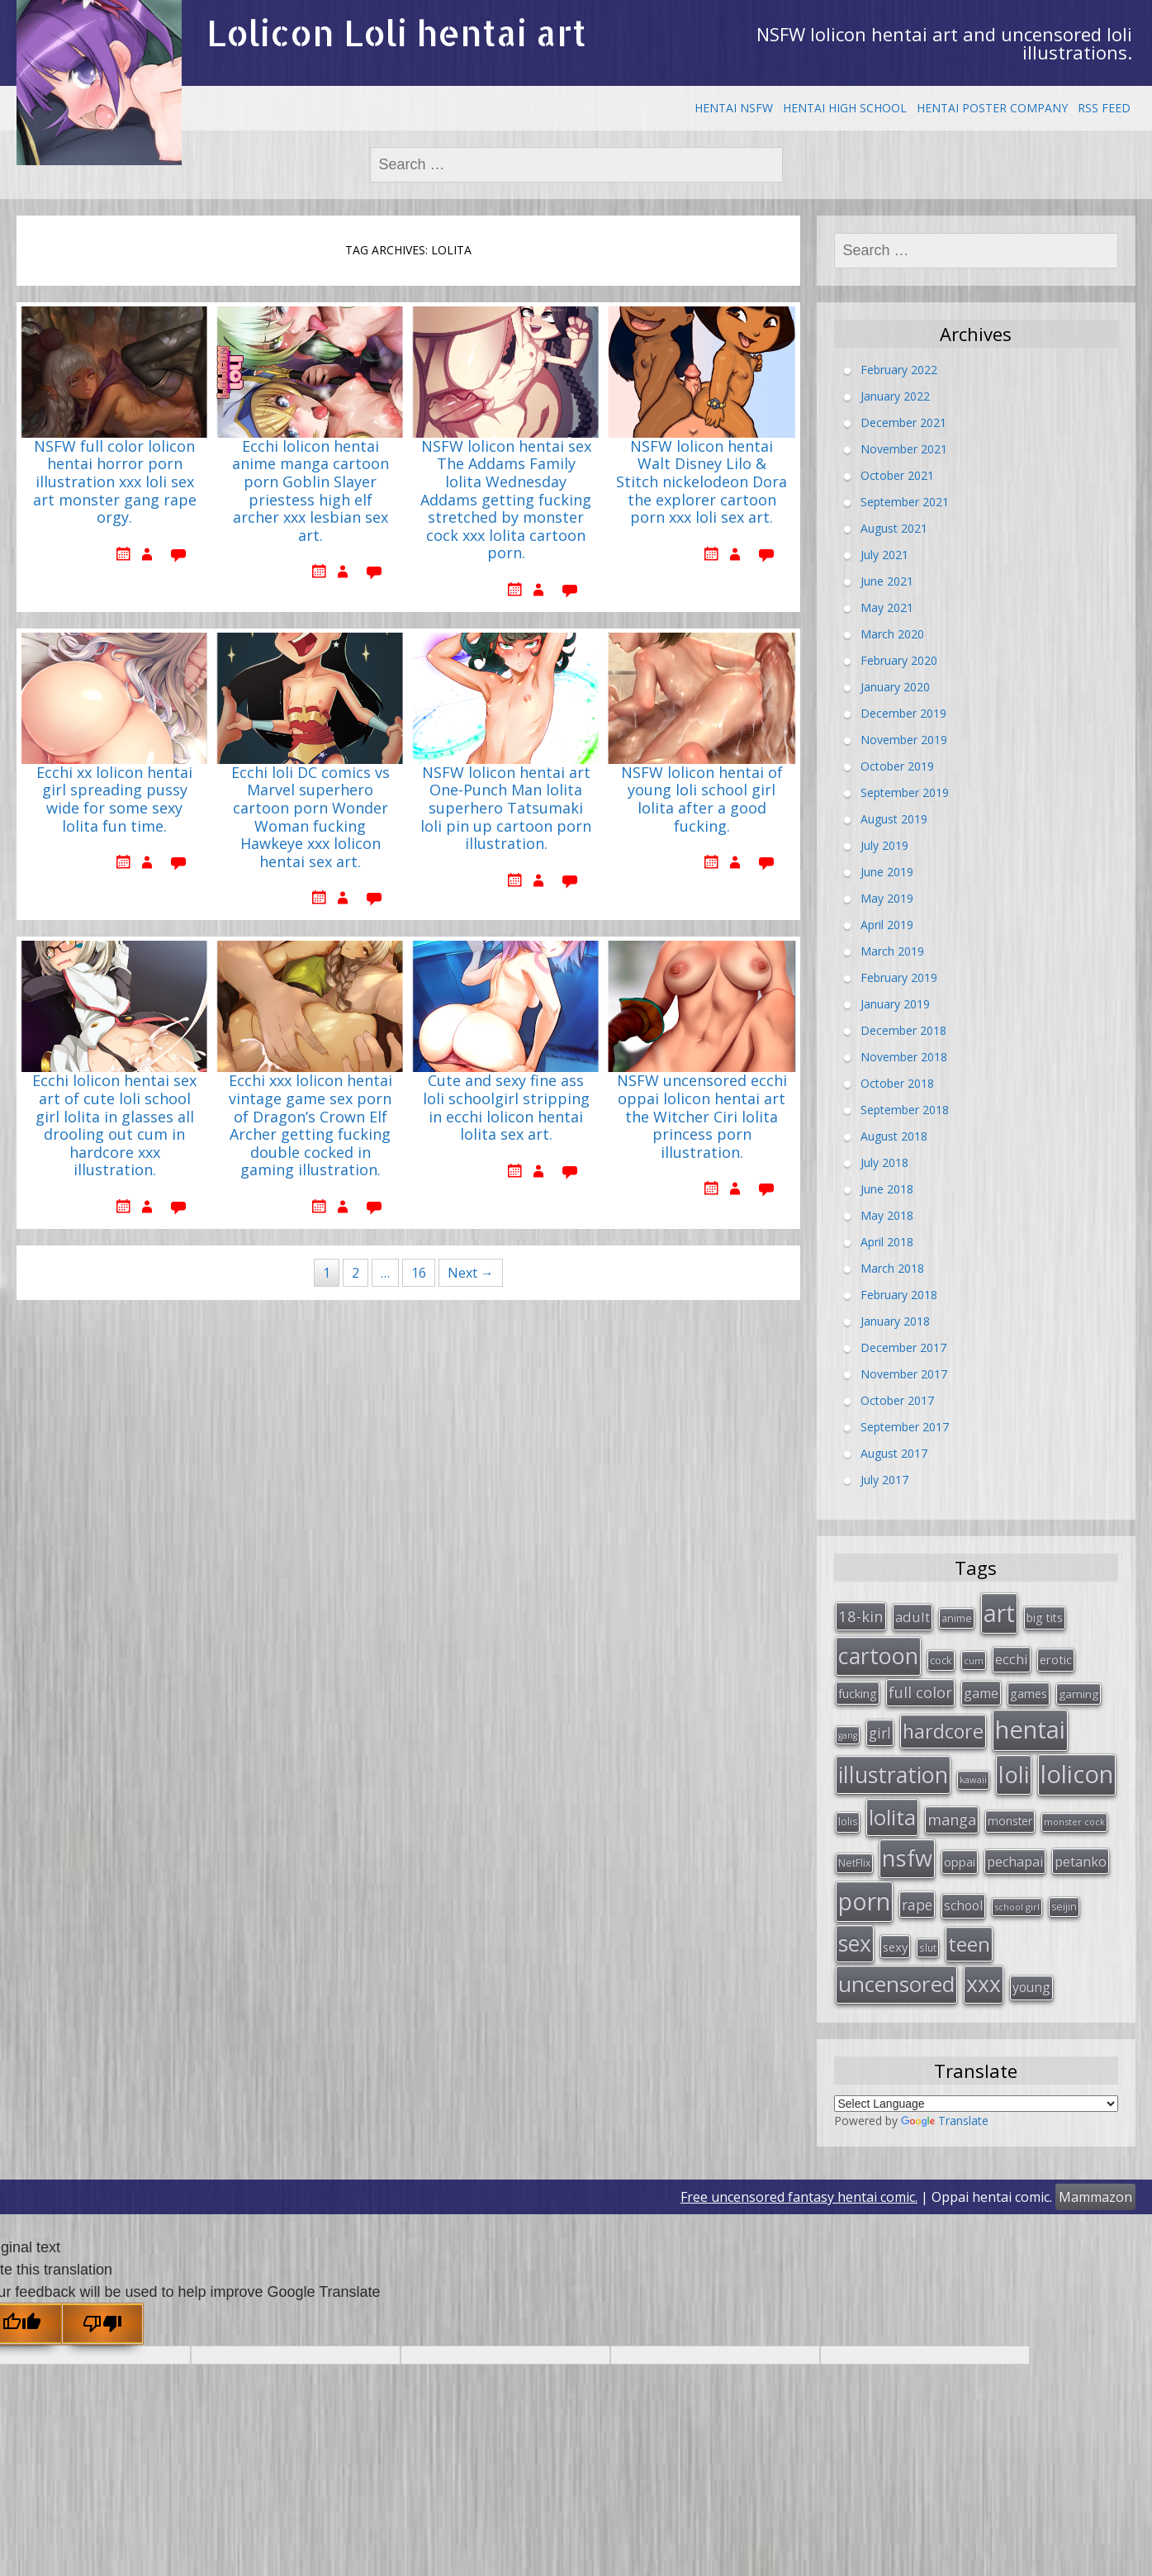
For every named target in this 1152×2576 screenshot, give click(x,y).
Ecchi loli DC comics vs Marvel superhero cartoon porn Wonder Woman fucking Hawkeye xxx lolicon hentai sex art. (310, 817)
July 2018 (884, 1162)
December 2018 (903, 1030)
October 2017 (897, 1400)
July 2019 (884, 845)
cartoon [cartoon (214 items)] (878, 1655)
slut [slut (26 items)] (927, 1947)
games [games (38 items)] (1028, 1693)
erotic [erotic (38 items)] (1056, 1659)
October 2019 (897, 766)
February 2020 (898, 660)
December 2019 (903, 713)
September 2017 (904, 1427)
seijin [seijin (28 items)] (1064, 1907)
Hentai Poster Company (992, 108)
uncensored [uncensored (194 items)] (896, 1984)
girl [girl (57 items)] (880, 1733)
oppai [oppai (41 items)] (959, 1861)
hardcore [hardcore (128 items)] (943, 1731)
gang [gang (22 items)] (847, 1735)
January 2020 (895, 687)
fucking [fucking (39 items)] (857, 1693)
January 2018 (895, 1321)
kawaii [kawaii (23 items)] (973, 1779)
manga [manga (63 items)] (951, 1819)
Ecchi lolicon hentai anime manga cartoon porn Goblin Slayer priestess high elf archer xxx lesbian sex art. (310, 491)
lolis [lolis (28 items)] (847, 1822)
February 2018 (898, 1294)
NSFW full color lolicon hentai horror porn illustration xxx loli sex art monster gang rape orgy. (115, 482)
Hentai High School (845, 108)
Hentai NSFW (734, 108)
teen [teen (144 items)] (969, 1943)
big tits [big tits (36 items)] (1044, 1617)
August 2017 (893, 1453)
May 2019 (886, 898)
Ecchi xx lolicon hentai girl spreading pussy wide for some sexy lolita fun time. (114, 800)
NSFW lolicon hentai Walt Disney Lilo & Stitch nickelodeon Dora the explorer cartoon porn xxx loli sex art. (701, 482)
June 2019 (886, 872)
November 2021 (903, 449)
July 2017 (884, 1479)
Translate (944, 2120)
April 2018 (886, 1242)
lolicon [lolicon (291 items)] (1077, 1774)
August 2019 (893, 819)
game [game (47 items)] (981, 1693)
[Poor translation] (102, 2323)
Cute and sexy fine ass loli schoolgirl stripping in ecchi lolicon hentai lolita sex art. (506, 1108)
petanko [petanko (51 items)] (1081, 1861)
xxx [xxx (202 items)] (983, 1984)
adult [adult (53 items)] (912, 1616)
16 (418, 1273)
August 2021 (893, 528)
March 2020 (892, 634)
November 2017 (903, 1374)
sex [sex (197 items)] (854, 1943)
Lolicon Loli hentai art (396, 33)
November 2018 (903, 1057)
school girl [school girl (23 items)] (1017, 1906)
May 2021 (886, 607)
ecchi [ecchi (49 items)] (1011, 1658)
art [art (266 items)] (999, 1612)
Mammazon (1095, 2197)
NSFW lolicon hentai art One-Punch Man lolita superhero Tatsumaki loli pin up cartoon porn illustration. (505, 808)
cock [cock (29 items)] (941, 1660)
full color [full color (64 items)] (920, 1692)
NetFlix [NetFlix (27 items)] (854, 1863)
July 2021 (884, 554)
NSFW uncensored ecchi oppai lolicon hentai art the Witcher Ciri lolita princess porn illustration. (702, 1116)
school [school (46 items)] (963, 1905)
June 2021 (886, 581)
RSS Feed (1104, 108)
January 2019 (895, 1004)
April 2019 (886, 924)
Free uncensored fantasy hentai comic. (798, 2197)
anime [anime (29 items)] (956, 1618)
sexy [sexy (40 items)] (895, 1946)
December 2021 (903, 422)
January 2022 (895, 396)
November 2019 (903, 739)
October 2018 (897, 1083)
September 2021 (904, 502)
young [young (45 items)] (1031, 1987)
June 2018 (886, 1189)
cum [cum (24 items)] (974, 1660)
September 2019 (904, 792)
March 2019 (892, 951)
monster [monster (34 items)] (1010, 1821)
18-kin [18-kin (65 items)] (861, 1616)
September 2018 (904, 1109)
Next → (471, 1273)
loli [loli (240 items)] (1013, 1774)
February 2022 (898, 369)
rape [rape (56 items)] (917, 1904)
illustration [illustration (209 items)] (893, 1774)
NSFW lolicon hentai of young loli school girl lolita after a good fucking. (702, 800)
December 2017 (903, 1347)
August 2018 (893, 1136)
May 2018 (886, 1215)
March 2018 (892, 1268)
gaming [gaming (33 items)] (1078, 1693)
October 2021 (897, 475)
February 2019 (898, 977)
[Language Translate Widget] (976, 2103)
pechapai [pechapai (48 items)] (1015, 1862)
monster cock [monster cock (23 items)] (1074, 1821)
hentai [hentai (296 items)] (1030, 1729)
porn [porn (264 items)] (864, 1901)
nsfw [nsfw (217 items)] (907, 1858)
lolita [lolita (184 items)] (892, 1817)
